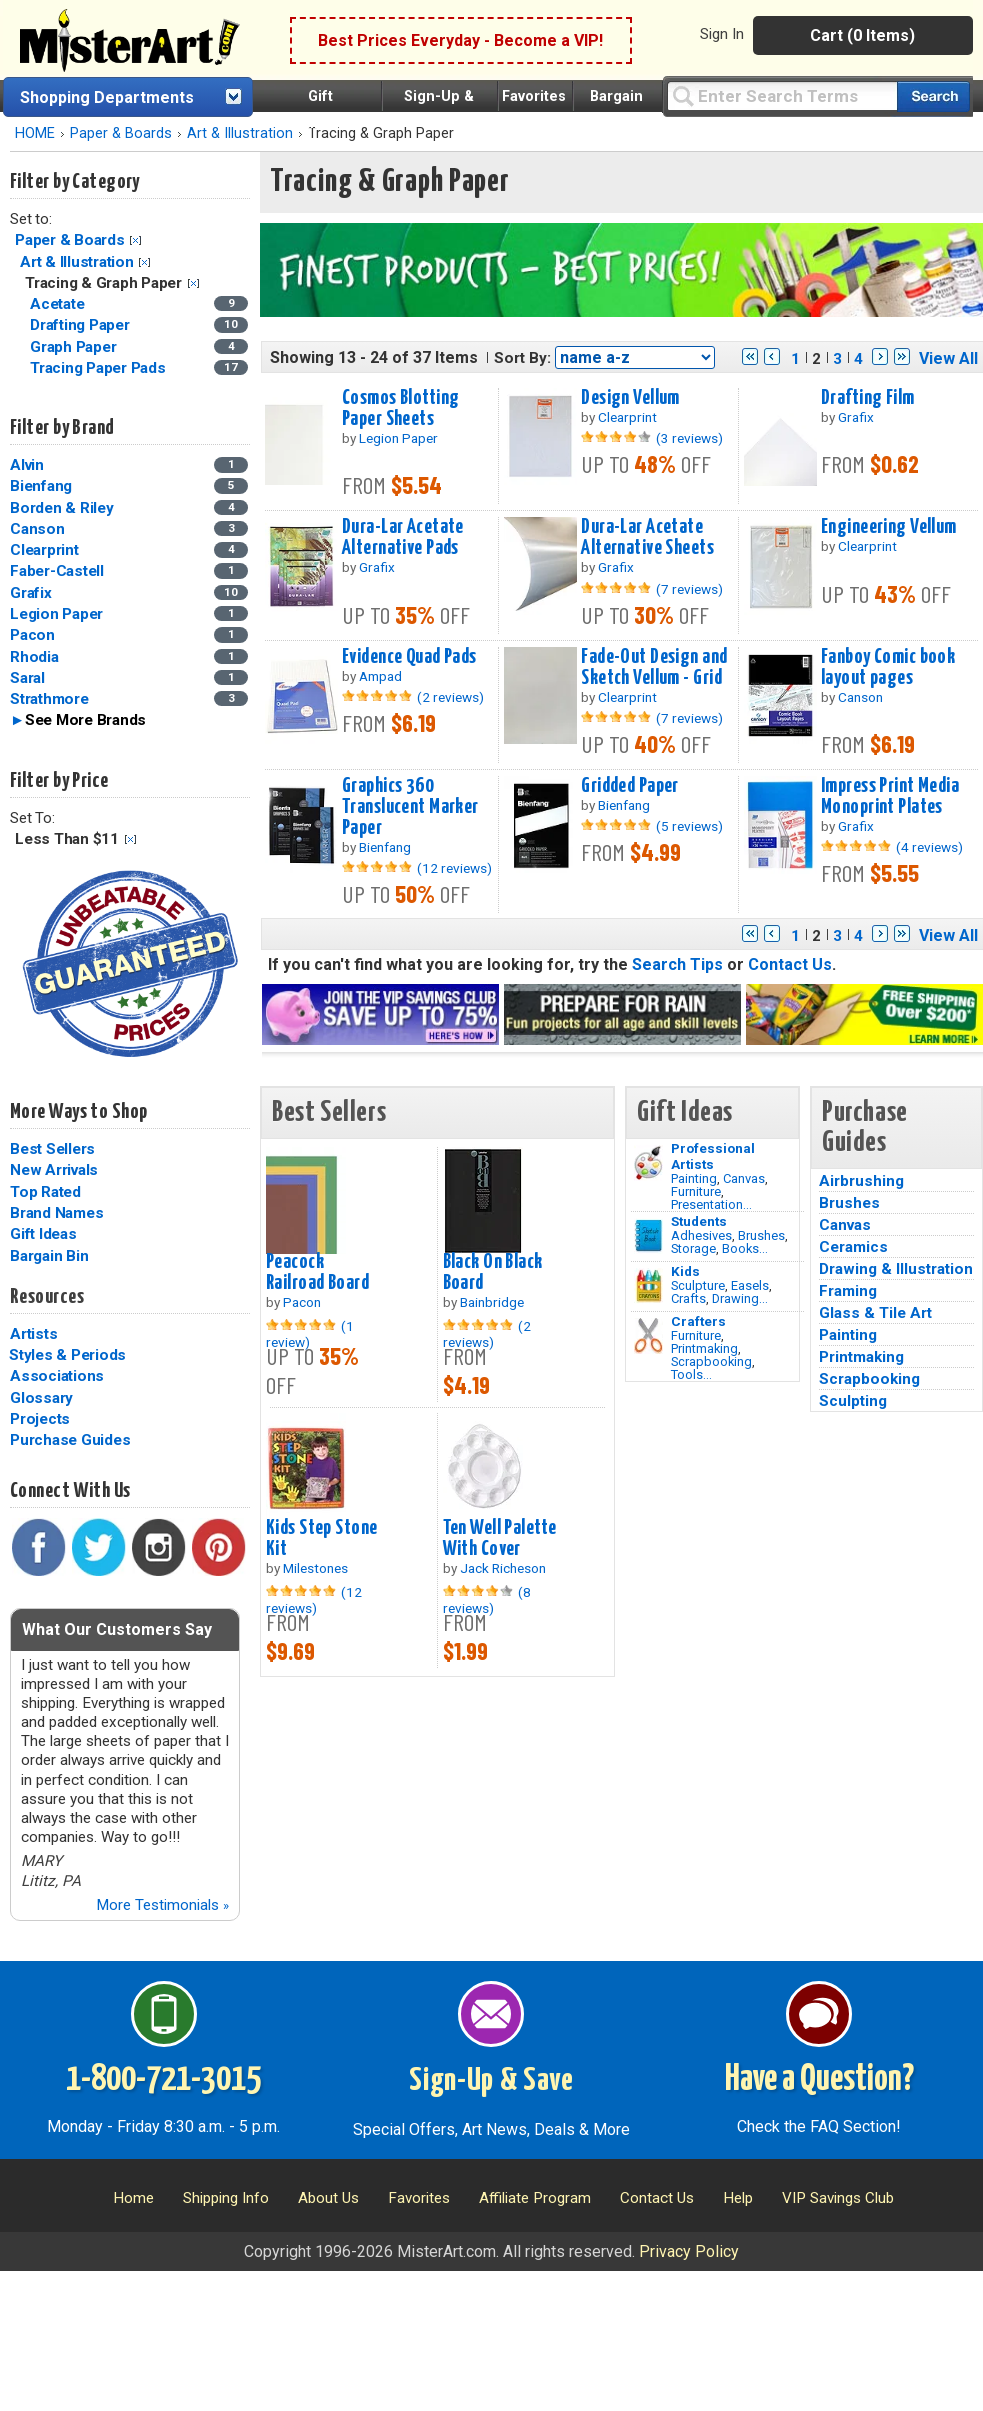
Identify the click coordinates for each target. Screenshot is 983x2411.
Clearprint (44, 550)
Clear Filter (135, 240)
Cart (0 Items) (862, 35)
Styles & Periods (67, 1355)
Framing (848, 1291)
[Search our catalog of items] (933, 96)
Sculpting (853, 1401)
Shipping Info (226, 2198)
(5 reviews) (689, 826)
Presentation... (711, 1204)
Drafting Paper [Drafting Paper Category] (81, 325)
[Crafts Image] (648, 1286)
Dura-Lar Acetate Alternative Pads (403, 537)
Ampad (380, 676)
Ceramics (853, 1247)
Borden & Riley (62, 508)
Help (738, 2198)
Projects (40, 1419)
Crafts (688, 1298)
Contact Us (790, 964)
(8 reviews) (487, 1600)
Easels (750, 1285)
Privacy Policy (689, 2251)
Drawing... (740, 1298)
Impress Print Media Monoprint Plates (890, 796)
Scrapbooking (711, 1361)
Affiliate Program (535, 2198)
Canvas (744, 1178)
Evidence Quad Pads (409, 657)
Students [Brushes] (699, 1221)
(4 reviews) (929, 847)
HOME (35, 133)
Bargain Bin (49, 1256)
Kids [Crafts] (685, 1271)
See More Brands (85, 720)
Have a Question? (819, 2080)
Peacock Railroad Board (317, 1272)
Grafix (31, 593)
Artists (33, 1334)
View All (948, 358)
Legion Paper (56, 614)
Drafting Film (868, 398)
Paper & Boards (121, 133)
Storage (693, 1248)
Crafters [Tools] (698, 1321)
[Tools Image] (648, 1336)
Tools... (691, 1374)
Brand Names (56, 1213)
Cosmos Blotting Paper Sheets (400, 408)
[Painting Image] (648, 1163)
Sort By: (522, 358)
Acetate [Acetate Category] (59, 304)
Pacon (32, 635)
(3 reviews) (689, 438)
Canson (37, 529)
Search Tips (677, 964)
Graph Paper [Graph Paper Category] (75, 347)
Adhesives (701, 1235)
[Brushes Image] (648, 1236)
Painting (694, 1178)
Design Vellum (630, 398)
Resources (47, 1297)
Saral (27, 678)
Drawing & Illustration (896, 1269)
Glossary (41, 1398)
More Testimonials (162, 1905)
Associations (57, 1376)
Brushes (761, 1235)
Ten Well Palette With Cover (500, 1538)
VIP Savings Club (838, 2198)
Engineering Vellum (889, 527)
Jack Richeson (503, 1568)
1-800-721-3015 (163, 2080)
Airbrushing (861, 1181)
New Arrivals (54, 1170)
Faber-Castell (57, 571)
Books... (745, 1248)
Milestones (315, 1568)
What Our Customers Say (117, 1629)
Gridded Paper (630, 786)
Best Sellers (52, 1149)
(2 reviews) (450, 697)
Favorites (534, 96)
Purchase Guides (70, 1440)
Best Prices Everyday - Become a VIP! (460, 40)
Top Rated (45, 1192)
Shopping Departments (107, 97)
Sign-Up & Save (491, 2081)
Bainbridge (492, 1302)
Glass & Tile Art (875, 1313)
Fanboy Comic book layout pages (888, 667)
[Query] (782, 95)
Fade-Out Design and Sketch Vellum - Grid (654, 667)
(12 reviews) (454, 868)
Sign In (722, 34)
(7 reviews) (689, 589)
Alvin (27, 465)
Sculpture (698, 1285)
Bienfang (41, 486)
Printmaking (704, 1348)
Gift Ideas (43, 1234)
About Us (328, 2198)
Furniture (696, 1191)
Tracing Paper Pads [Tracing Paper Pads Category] (99, 368)
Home (133, 2198)
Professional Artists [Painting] (713, 1156)
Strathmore (49, 699)
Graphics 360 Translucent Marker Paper (410, 807)
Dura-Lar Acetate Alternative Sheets (647, 537)
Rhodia (34, 657)
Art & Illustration (240, 133)
